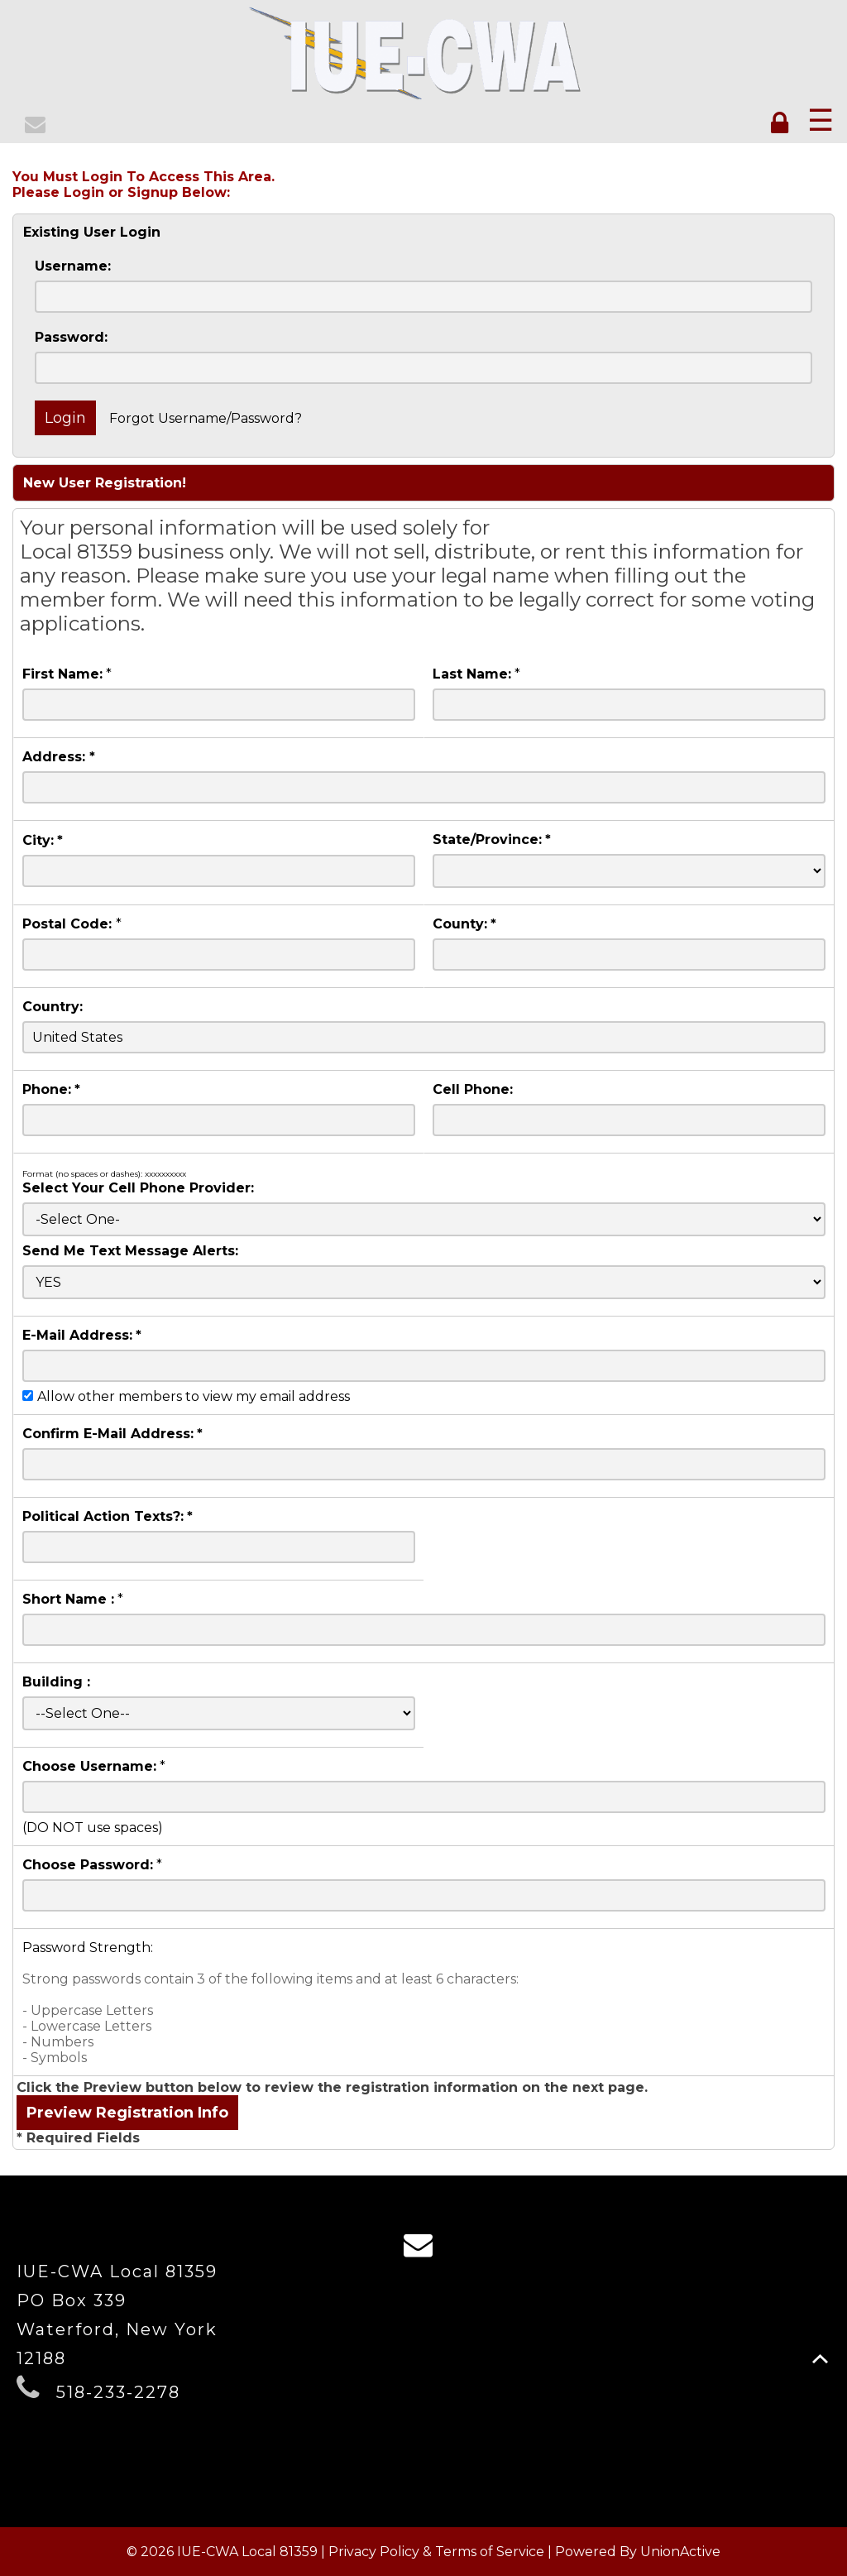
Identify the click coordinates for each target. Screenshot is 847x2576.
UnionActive (680, 2551)
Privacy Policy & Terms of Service (436, 2551)
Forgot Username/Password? (205, 418)
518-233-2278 (118, 2392)
